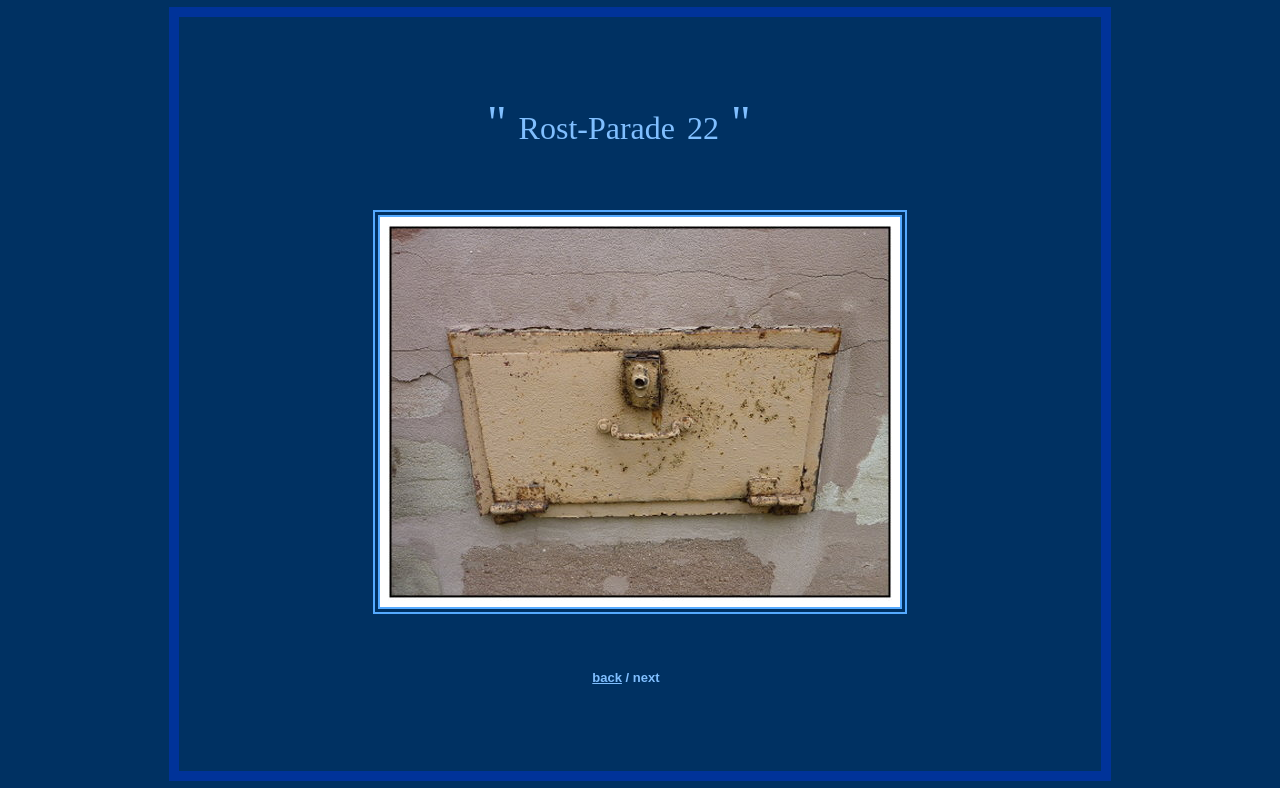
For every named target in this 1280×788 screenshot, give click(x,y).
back (607, 677)
